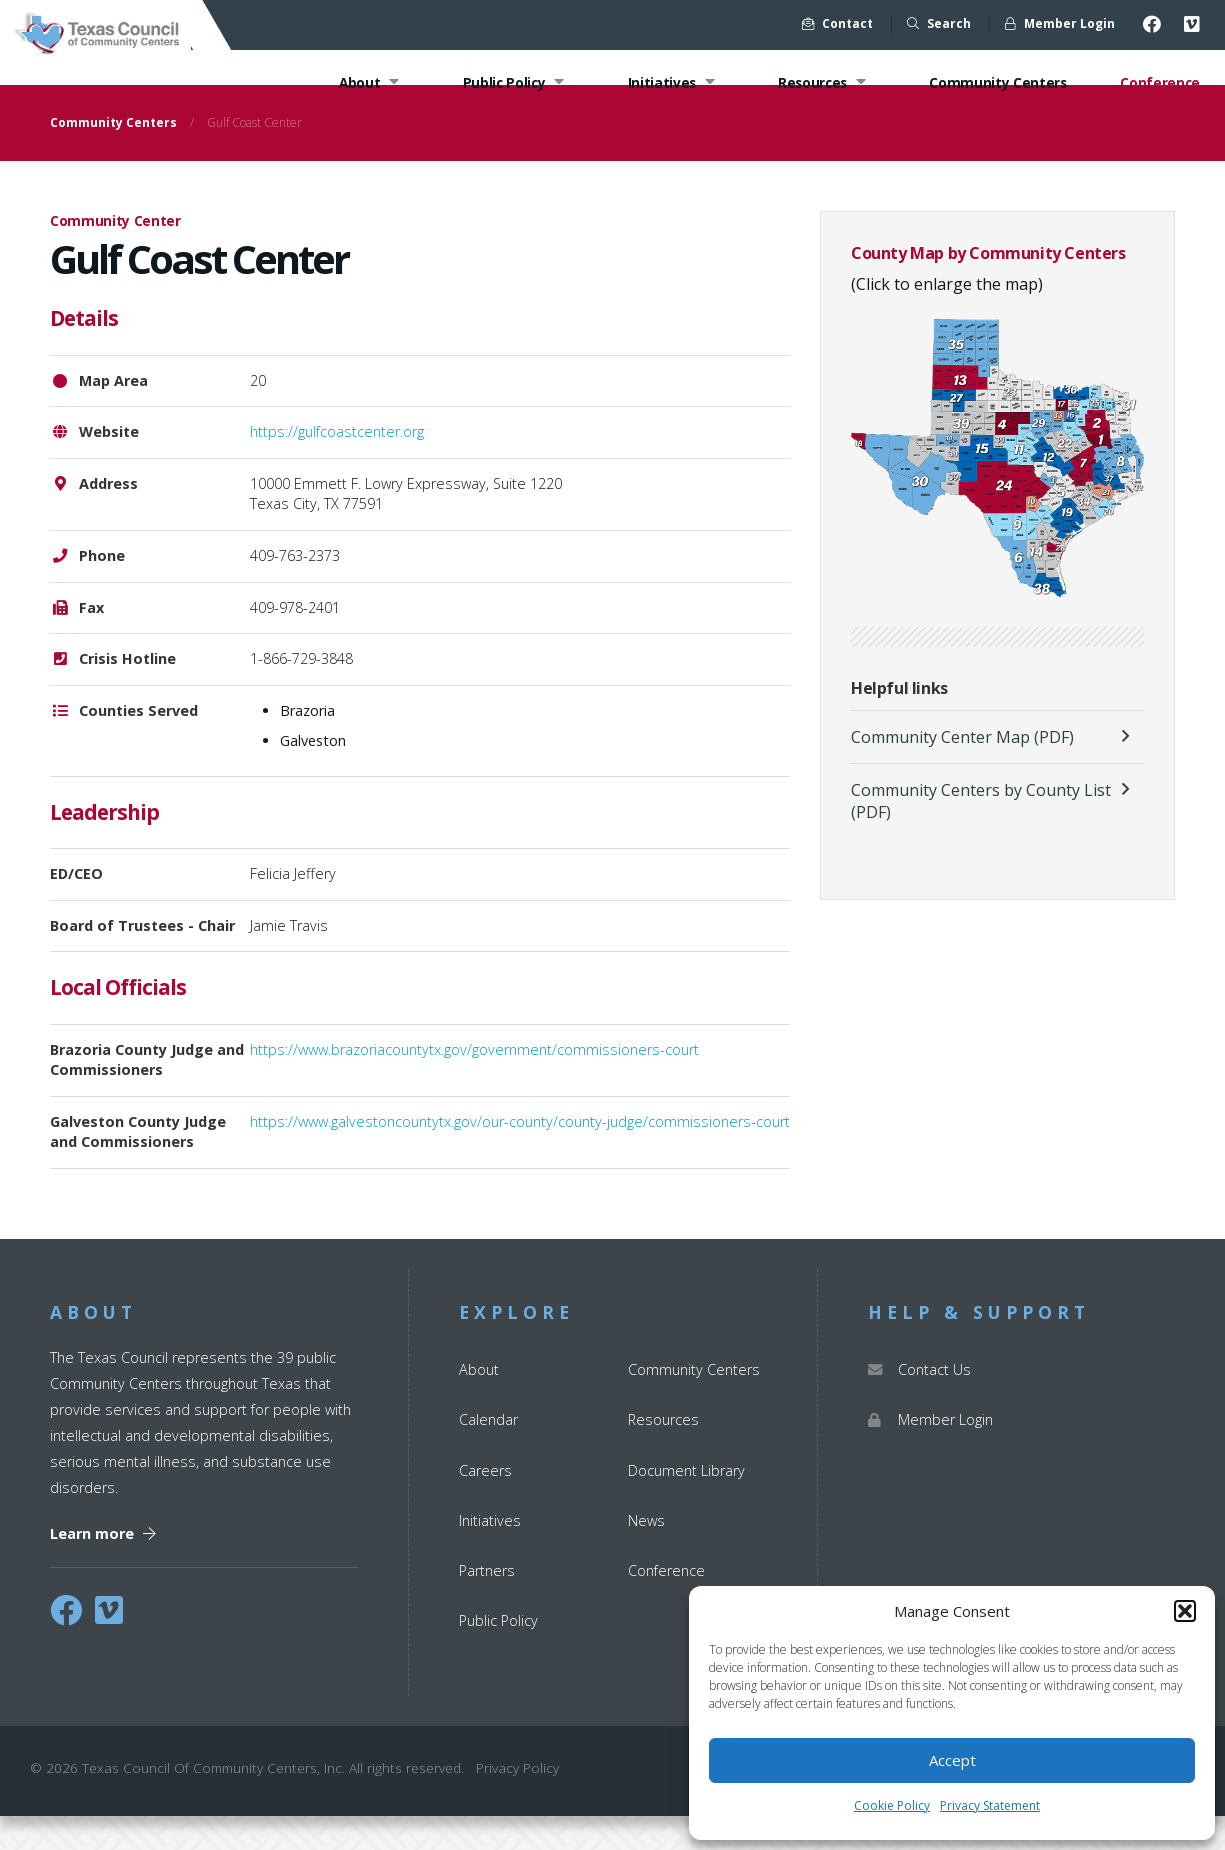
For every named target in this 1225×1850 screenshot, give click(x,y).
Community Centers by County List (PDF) (981, 835)
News (646, 1554)
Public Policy (506, 83)
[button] (1185, 1611)
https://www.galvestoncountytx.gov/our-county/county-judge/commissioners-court (520, 1155)
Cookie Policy (892, 1805)
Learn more (103, 1567)
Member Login (1060, 24)
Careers (485, 1504)
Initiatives (666, 83)
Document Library (686, 1504)
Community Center (115, 255)
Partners (487, 1604)
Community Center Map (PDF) (962, 771)
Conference (1159, 83)
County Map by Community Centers (988, 288)
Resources (819, 83)
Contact (837, 24)
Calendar (488, 1454)
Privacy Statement (990, 1805)
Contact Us (919, 1404)
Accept (952, 1760)
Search (939, 24)
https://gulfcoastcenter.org (337, 466)
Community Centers (995, 83)
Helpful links (899, 723)
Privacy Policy (517, 1802)
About (360, 83)
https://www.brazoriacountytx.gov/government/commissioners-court (474, 1083)
